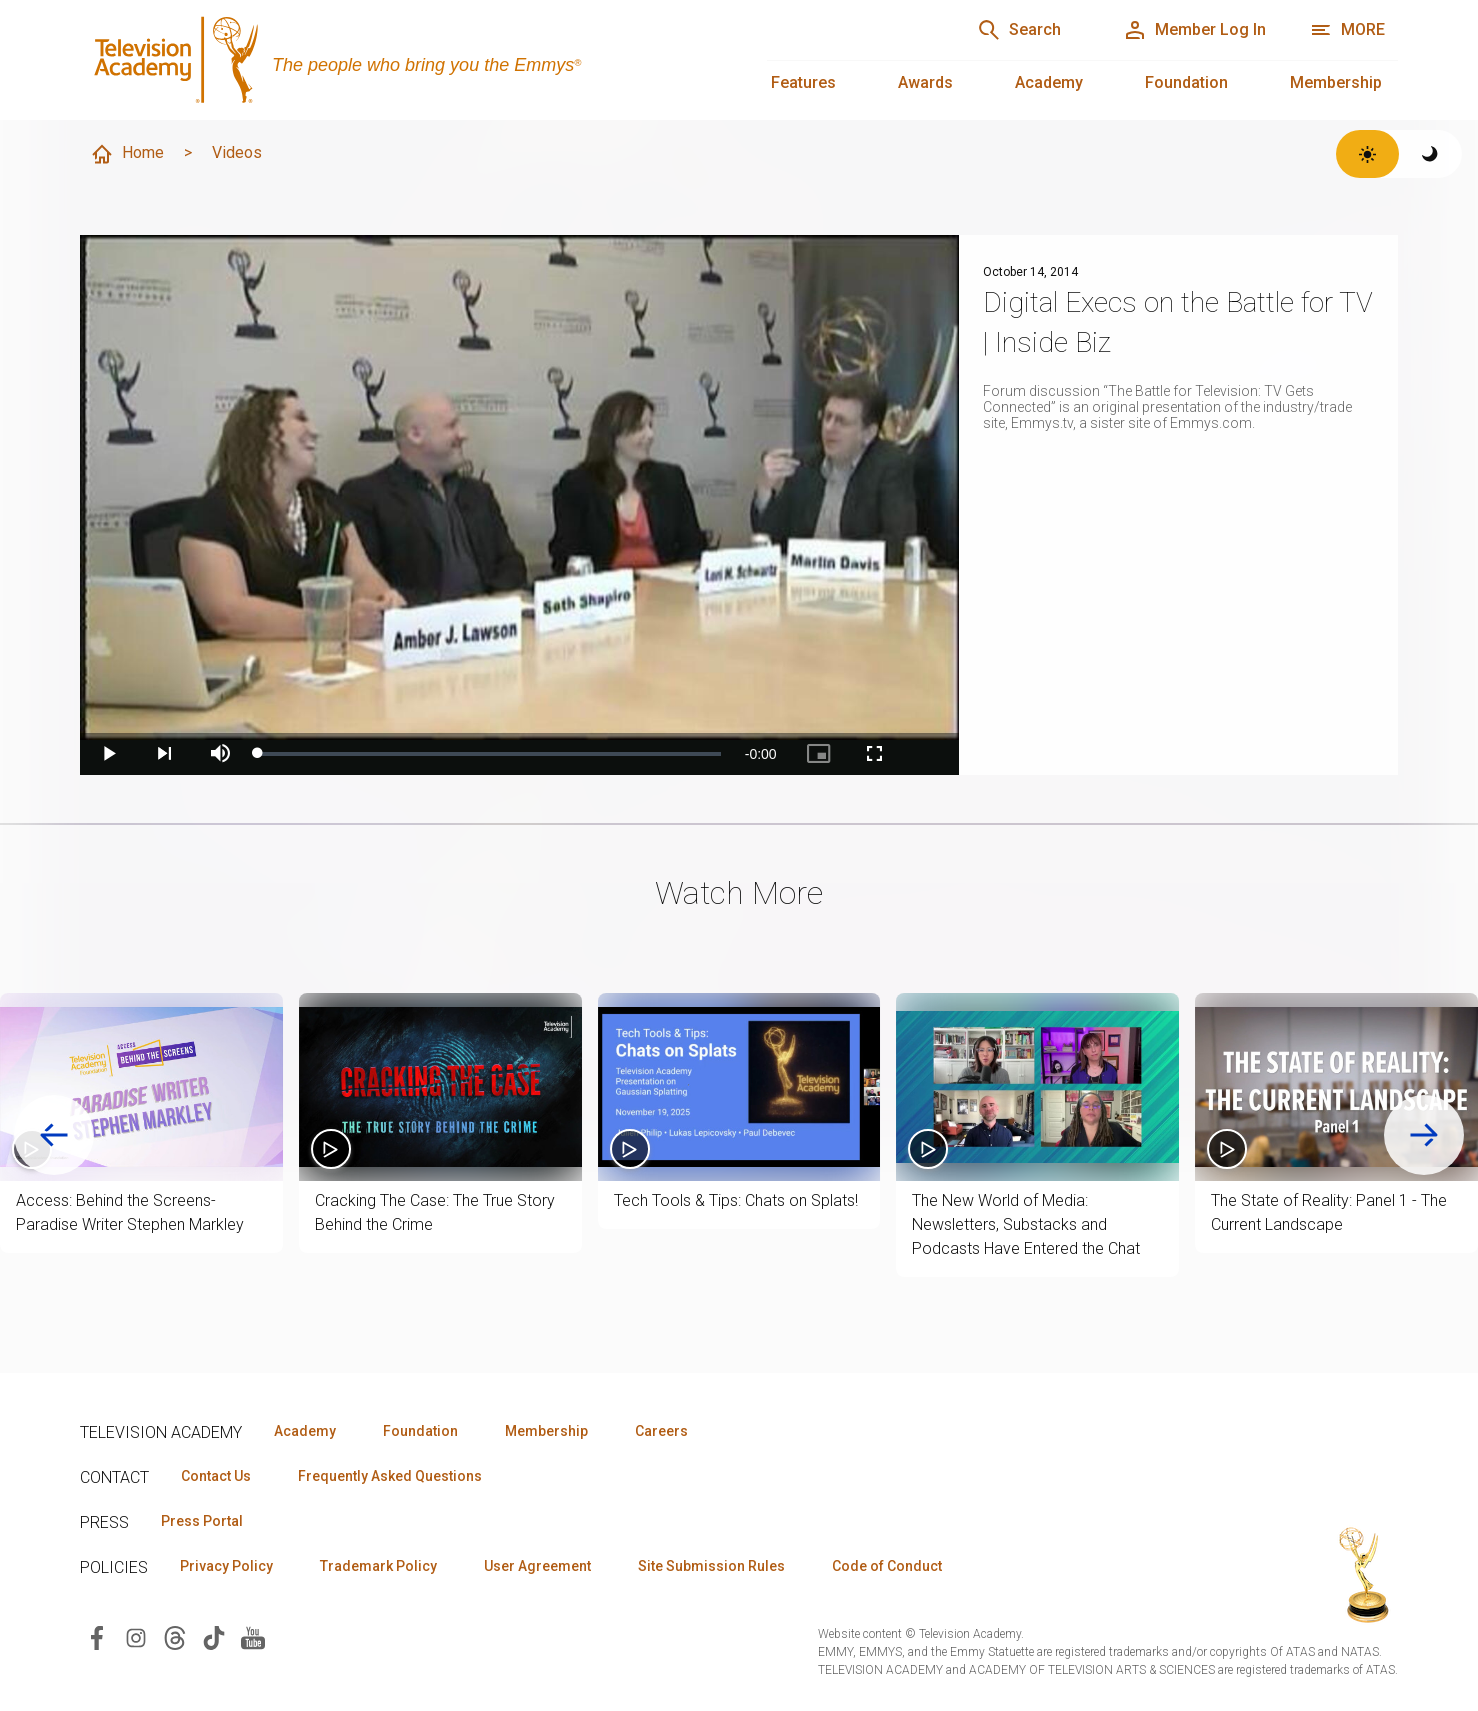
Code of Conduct (887, 1566)
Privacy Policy (226, 1566)
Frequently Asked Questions (390, 1476)
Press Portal (202, 1521)
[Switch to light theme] (1367, 154)
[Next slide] (1424, 1135)
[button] (141, 1087)
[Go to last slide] (54, 1135)
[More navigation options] (1347, 30)
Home (127, 154)
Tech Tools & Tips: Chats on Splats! (736, 1200)
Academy (1049, 82)
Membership (1336, 82)
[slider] (489, 754)
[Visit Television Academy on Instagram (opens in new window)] (136, 1636)
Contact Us (216, 1476)
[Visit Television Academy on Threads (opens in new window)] (175, 1636)
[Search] (1019, 30)
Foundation (1186, 82)
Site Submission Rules (711, 1566)
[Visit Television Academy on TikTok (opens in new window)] (214, 1636)
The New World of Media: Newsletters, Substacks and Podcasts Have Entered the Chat (1026, 1224)
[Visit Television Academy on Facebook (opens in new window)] (97, 1636)
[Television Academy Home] (403, 60)
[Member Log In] (1194, 30)
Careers (661, 1431)
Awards (925, 82)
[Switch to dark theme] (1430, 154)
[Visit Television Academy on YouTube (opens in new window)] (253, 1636)
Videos (237, 152)
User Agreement (537, 1566)
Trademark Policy (378, 1566)
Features (803, 82)
